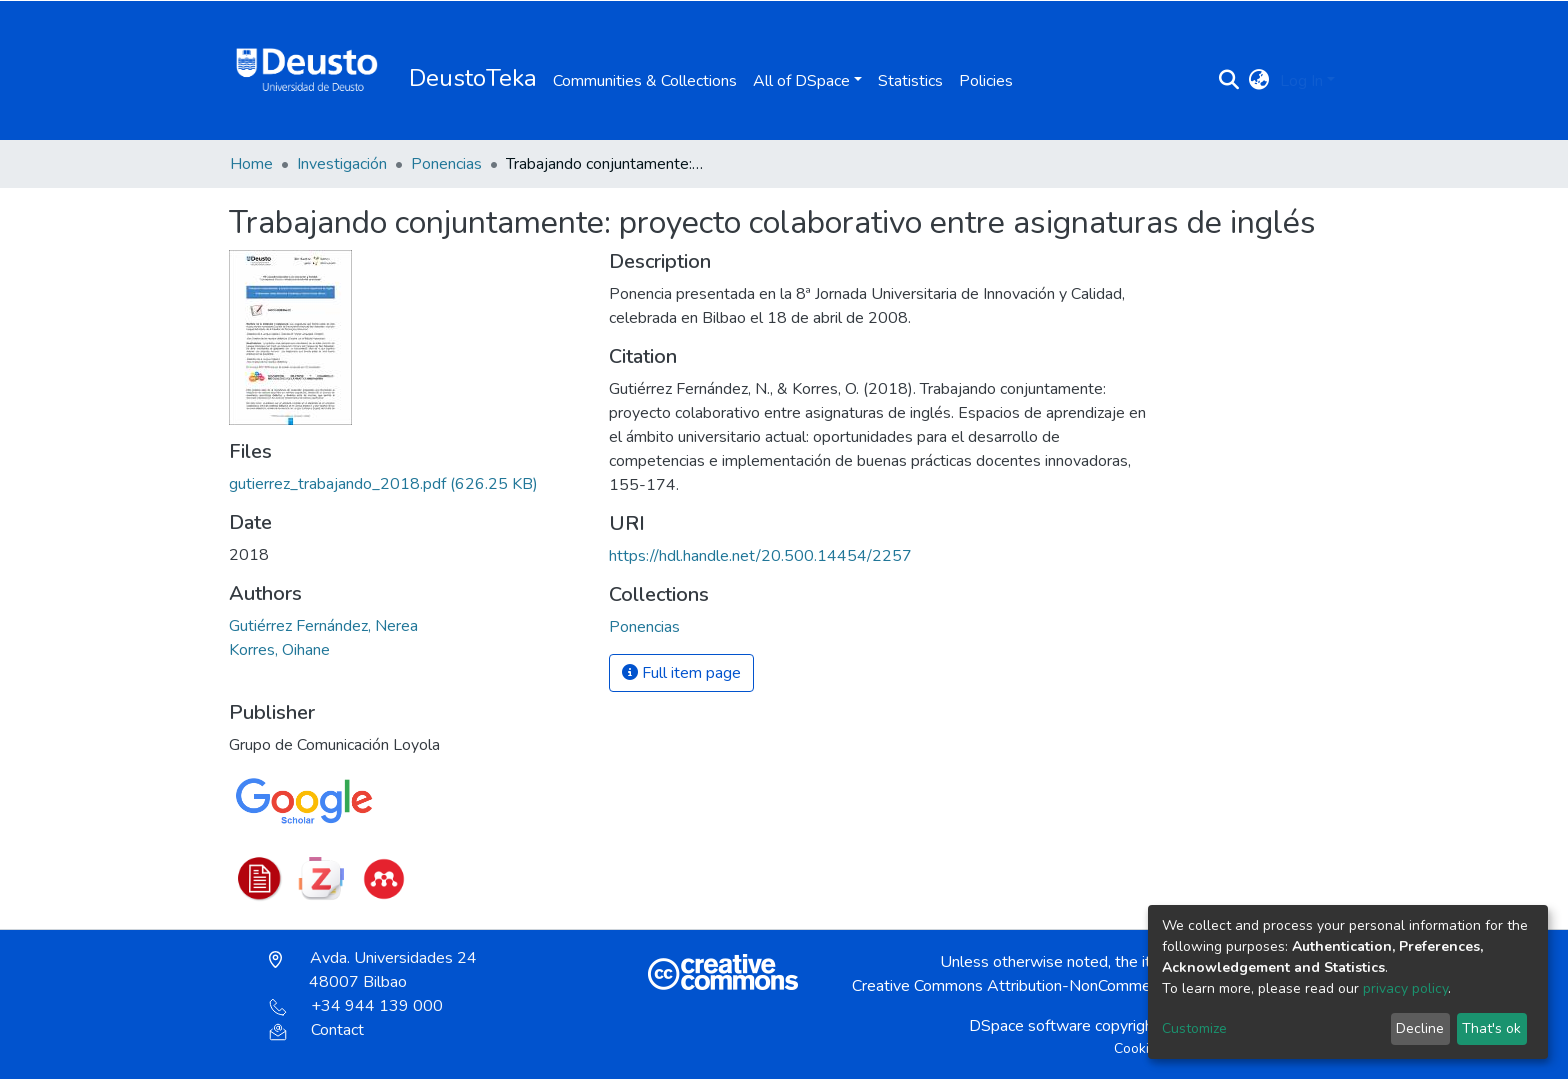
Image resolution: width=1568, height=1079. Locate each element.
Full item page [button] (681, 673)
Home (251, 164)
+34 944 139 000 (356, 1006)
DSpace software (1030, 1026)
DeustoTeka (473, 78)
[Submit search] (1229, 81)
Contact (316, 1030)
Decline (1420, 1028)
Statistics (910, 81)
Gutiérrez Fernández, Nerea (323, 626)
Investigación (342, 164)
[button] (1259, 81)
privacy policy (1405, 988)
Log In (1301, 81)
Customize (1194, 1028)
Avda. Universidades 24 (373, 970)
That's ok (1491, 1028)
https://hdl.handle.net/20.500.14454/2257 (760, 556)
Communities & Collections (645, 81)
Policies (986, 81)
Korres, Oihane (279, 650)
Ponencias (446, 164)
